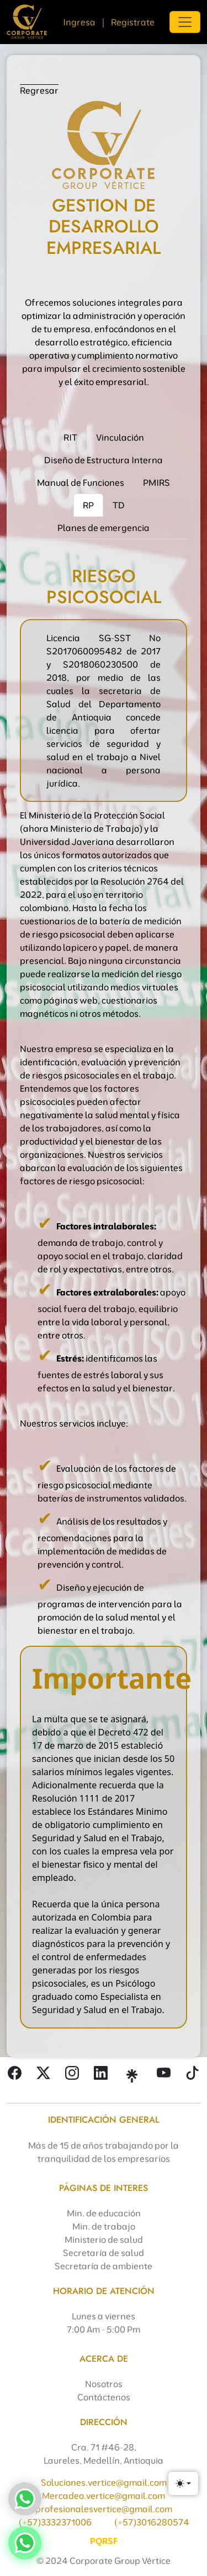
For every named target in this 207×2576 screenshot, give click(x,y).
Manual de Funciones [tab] (80, 482)
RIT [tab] (70, 437)
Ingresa (79, 22)
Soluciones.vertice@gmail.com (104, 2482)
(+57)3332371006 (55, 2522)
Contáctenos (103, 2397)
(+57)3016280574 (151, 2522)
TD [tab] (119, 505)
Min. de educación (104, 2213)
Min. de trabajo (103, 2226)
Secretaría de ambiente (103, 2265)
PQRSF (104, 2540)
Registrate (133, 22)
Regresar (39, 90)
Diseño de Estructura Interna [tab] (103, 459)
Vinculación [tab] (120, 437)
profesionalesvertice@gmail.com (103, 2508)
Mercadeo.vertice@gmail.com (103, 2495)
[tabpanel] (103, 1290)
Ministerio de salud (104, 2239)
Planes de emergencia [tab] (103, 527)
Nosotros (104, 2383)
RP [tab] (88, 505)
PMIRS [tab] (156, 482)
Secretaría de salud (103, 2252)
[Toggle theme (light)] (183, 2483)
